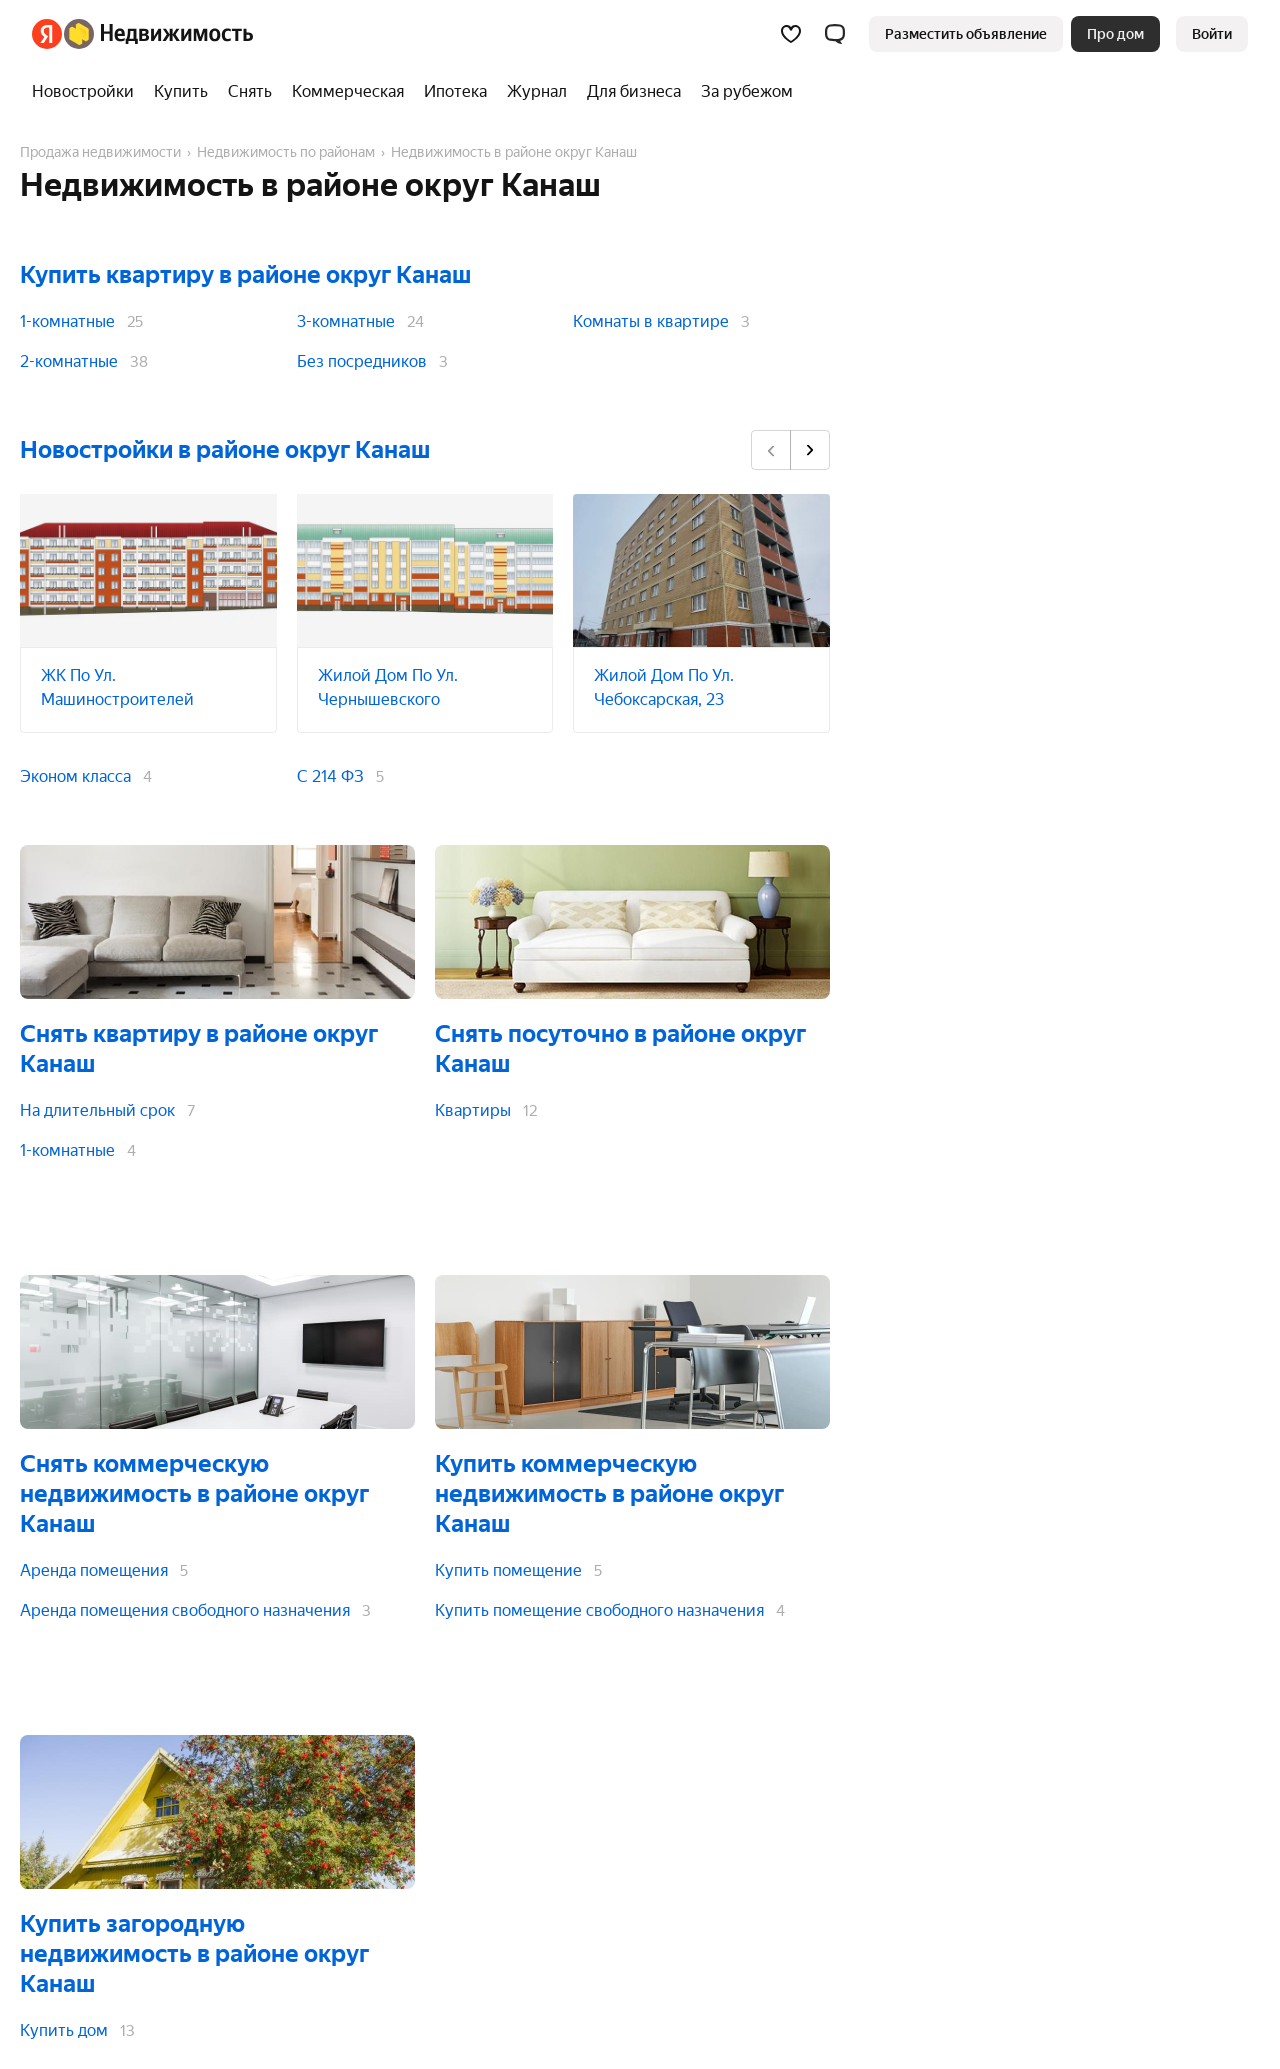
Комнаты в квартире (651, 321)
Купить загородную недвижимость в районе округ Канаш (194, 1954)
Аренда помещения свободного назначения (185, 1610)
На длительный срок (97, 1110)
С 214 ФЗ (330, 776)
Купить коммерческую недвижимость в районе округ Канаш (609, 1494)
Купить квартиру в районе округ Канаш (245, 275)
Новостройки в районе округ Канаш (225, 450)
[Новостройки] (88, 92)
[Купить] (181, 92)
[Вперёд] (810, 450)
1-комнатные (67, 321)
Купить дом (64, 2030)
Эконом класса (75, 776)
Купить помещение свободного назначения (599, 1610)
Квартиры (473, 1110)
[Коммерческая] (348, 92)
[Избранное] (791, 34)
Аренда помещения (94, 1570)
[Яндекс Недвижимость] (158, 34)
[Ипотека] (455, 92)
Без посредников (362, 361)
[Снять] (250, 92)
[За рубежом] (742, 92)
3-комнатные (346, 321)
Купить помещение (508, 1570)
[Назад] (771, 450)
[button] (835, 34)
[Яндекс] (47, 34)
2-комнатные (69, 361)
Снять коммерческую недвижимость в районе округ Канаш (194, 1494)
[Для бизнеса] (634, 92)
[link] (1212, 34)
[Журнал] (537, 92)
